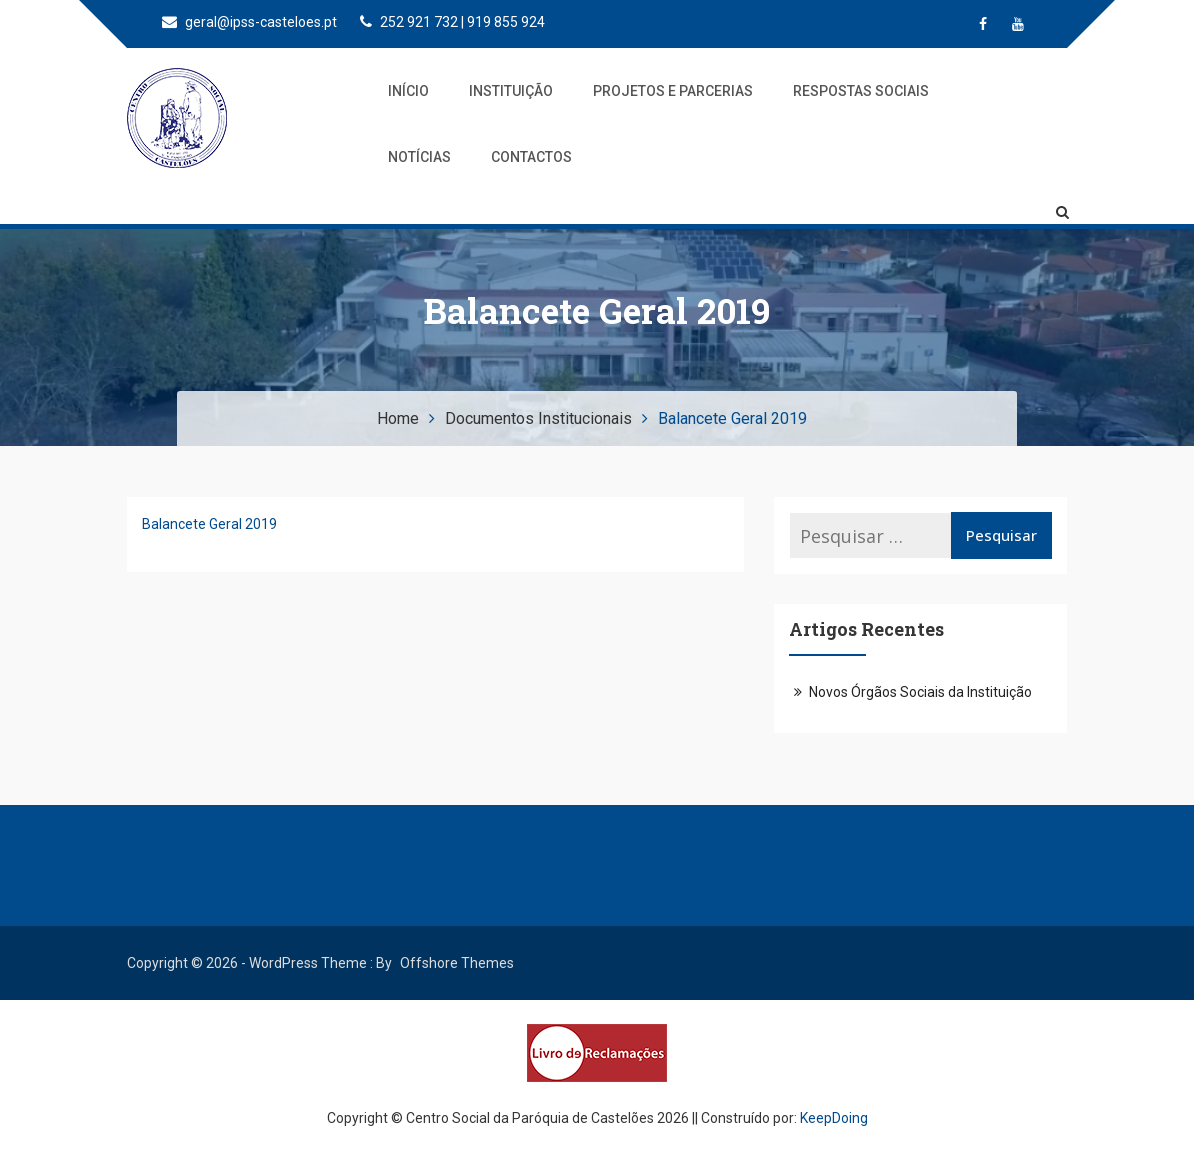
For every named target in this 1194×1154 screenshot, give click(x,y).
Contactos (531, 157)
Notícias (419, 157)
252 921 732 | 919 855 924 (452, 22)
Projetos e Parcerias (673, 91)
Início (408, 91)
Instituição (511, 91)
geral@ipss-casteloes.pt (249, 22)
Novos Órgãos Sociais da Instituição (920, 692)
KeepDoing (834, 1118)
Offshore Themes (457, 963)
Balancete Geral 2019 (209, 524)
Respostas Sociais (861, 91)
